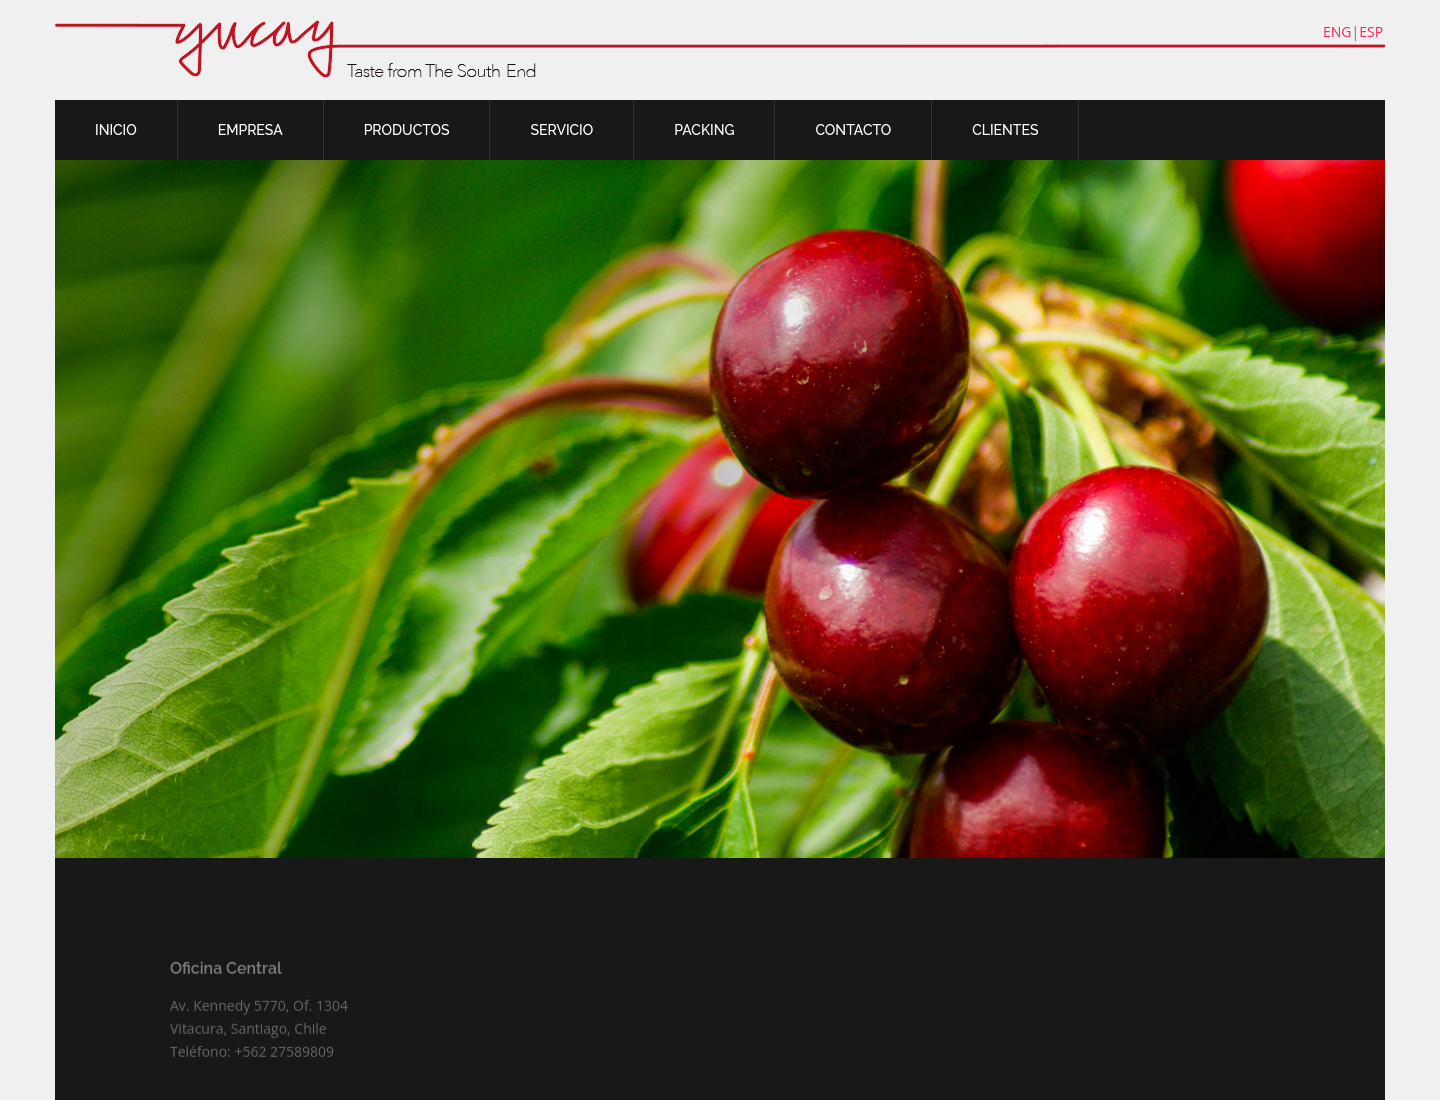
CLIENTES (1005, 130)
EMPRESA (250, 130)
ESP (1371, 31)
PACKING (704, 130)
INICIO (116, 130)
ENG (1337, 31)
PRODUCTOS (407, 130)
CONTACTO (853, 130)
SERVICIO (561, 130)
